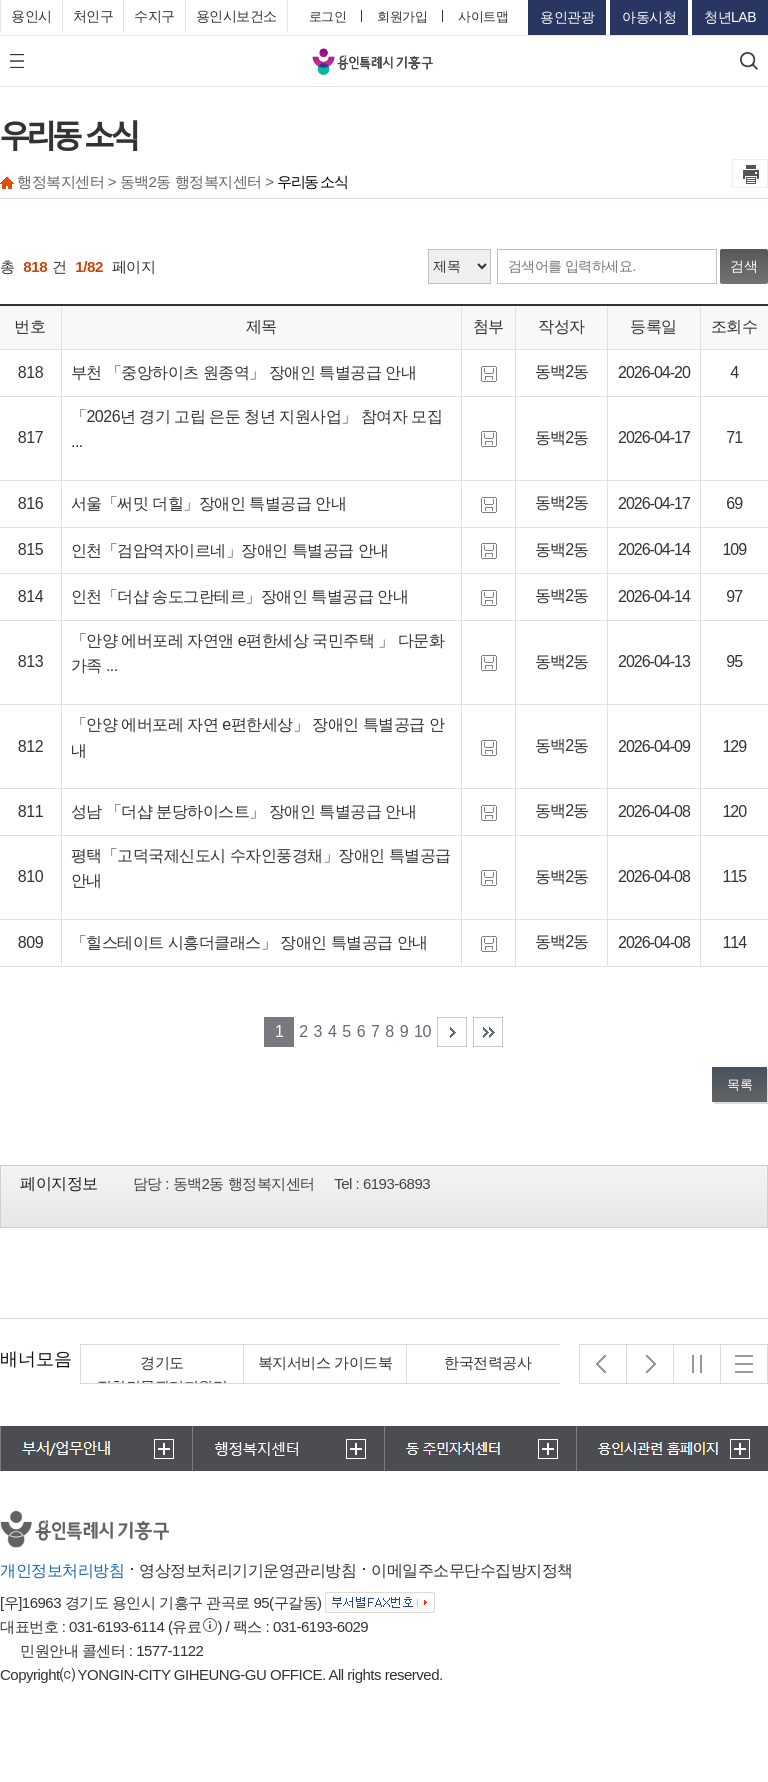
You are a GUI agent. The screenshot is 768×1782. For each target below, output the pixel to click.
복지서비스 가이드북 (325, 1362)
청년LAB (730, 17)
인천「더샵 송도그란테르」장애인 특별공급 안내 (239, 596)
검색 (744, 266)
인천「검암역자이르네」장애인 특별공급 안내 (230, 550)
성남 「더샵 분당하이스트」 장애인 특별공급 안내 (243, 811)
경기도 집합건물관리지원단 (162, 1374)
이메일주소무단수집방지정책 (472, 1570)
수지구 (154, 16)
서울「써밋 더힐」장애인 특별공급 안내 (208, 503)
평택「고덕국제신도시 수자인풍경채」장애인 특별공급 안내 (261, 868)
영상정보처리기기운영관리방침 (247, 1570)
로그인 (328, 16)
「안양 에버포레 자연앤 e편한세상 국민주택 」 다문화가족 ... (257, 653)
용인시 (31, 16)
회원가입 (402, 16)
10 (422, 1031)
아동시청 (649, 17)
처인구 (93, 16)
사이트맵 (483, 16)
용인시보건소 (236, 16)
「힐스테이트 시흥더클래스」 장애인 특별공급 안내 (249, 942)
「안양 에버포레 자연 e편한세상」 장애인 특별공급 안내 (257, 737)
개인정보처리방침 (62, 1570)
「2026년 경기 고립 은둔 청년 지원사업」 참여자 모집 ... (256, 429)
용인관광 (567, 17)
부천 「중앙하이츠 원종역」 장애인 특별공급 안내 (243, 372)
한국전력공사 (488, 1362)
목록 (739, 1084)
